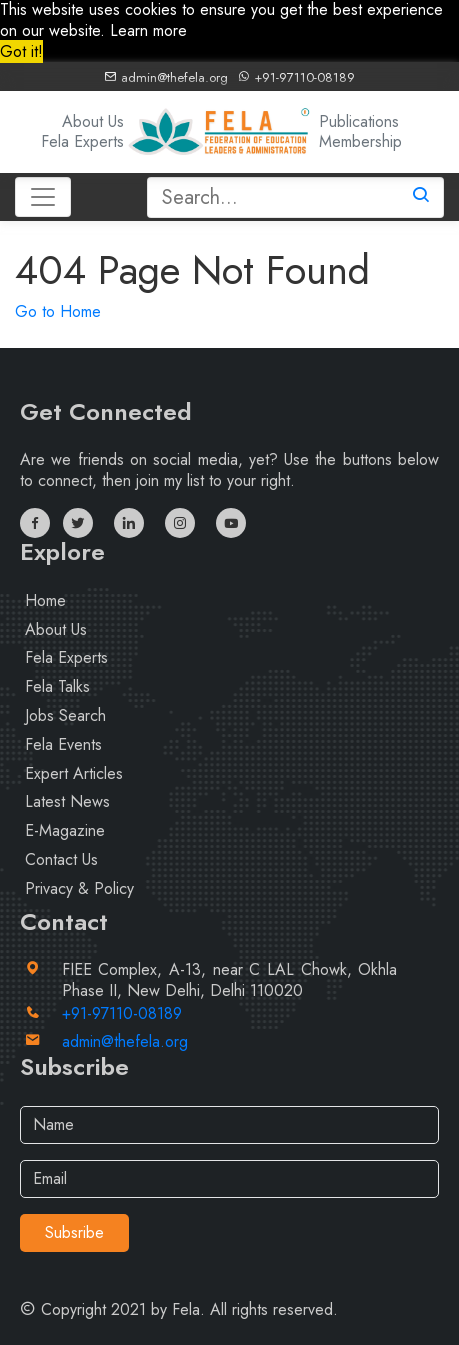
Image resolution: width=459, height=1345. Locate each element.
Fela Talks (57, 686)
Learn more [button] (148, 30)
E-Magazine (65, 830)
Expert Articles (74, 773)
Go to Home (58, 311)
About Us (93, 121)
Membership (360, 141)
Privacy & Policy (79, 888)
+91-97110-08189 (296, 77)
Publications (359, 121)
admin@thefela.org (166, 77)
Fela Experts (82, 141)
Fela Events (63, 744)
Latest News (67, 801)
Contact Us (61, 859)
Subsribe (74, 1232)
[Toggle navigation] (43, 197)
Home (45, 600)
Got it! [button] (21, 51)
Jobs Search (65, 715)
